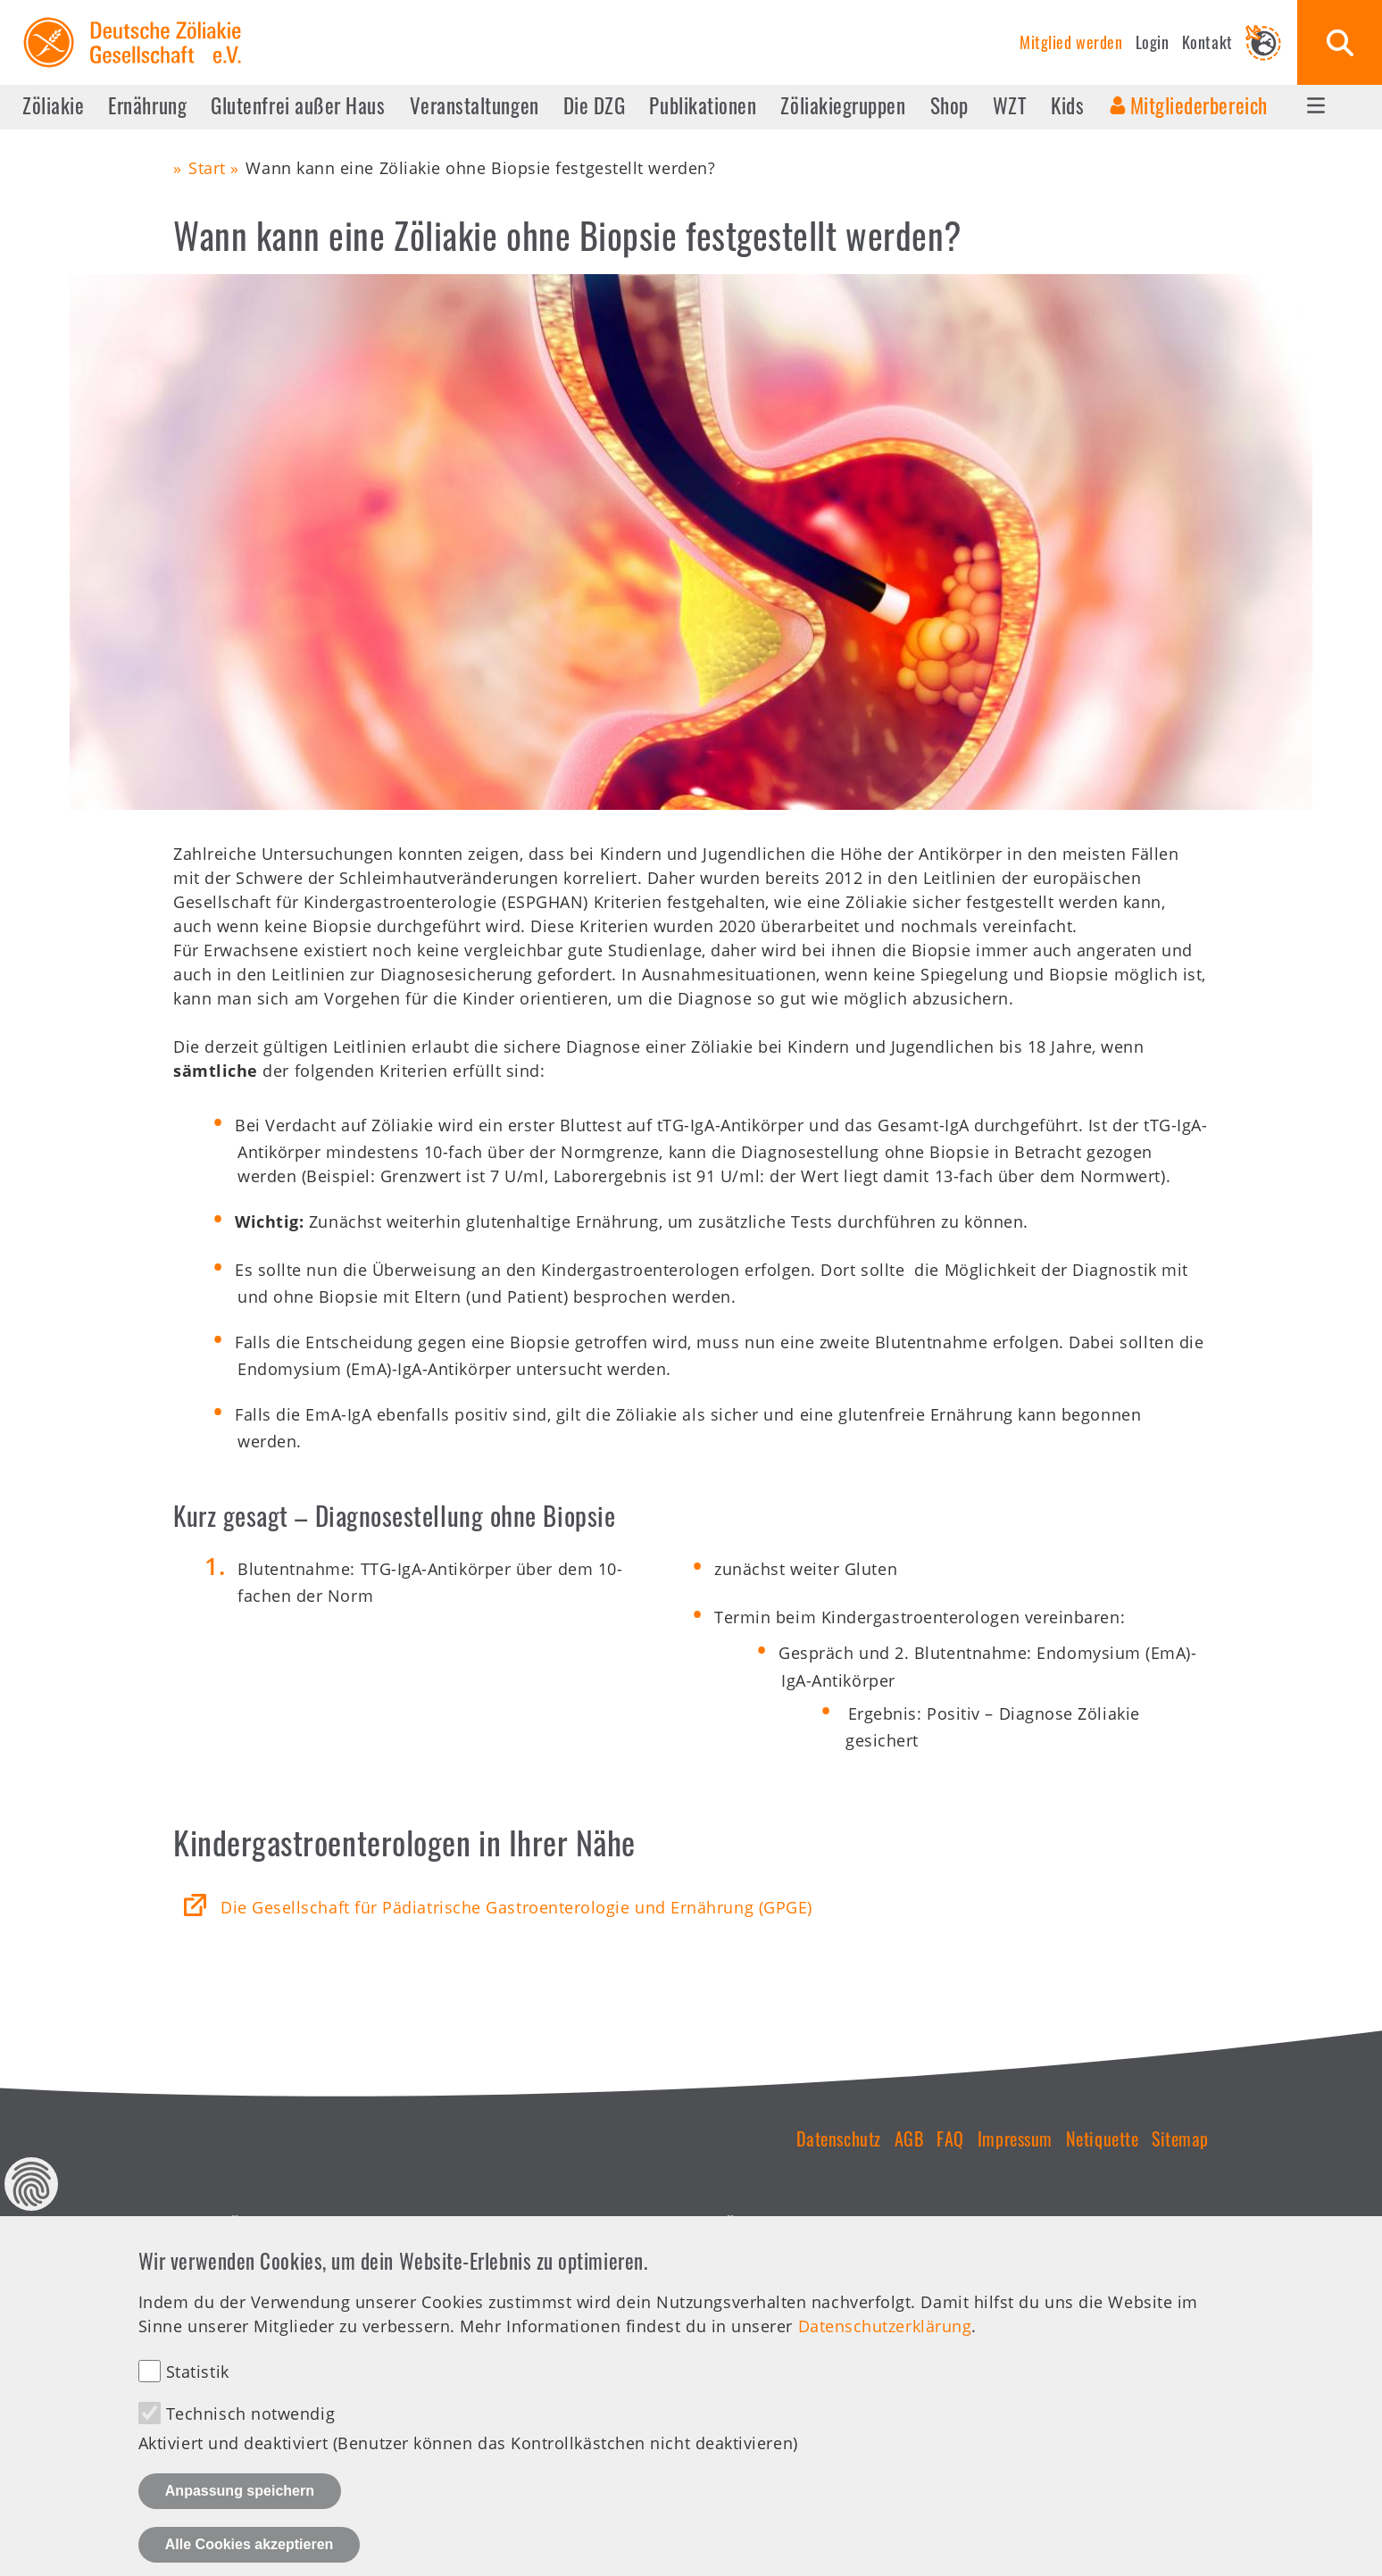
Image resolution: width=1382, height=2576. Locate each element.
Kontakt (1207, 42)
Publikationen (702, 105)
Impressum (1015, 2138)
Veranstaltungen (474, 105)
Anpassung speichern (239, 2514)
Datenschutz (838, 2138)
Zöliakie (53, 105)
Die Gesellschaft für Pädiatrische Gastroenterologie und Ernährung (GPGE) (516, 1907)
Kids (1067, 105)
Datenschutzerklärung (885, 2350)
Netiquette (1102, 2138)
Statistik (197, 2395)
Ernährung (147, 105)
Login (1153, 42)
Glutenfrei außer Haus (298, 105)
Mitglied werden (1071, 42)
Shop (949, 105)
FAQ (950, 2138)
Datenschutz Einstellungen (31, 2208)
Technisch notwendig (250, 2437)
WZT (1010, 105)
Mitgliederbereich (1199, 105)
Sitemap (1180, 2138)
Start (207, 168)
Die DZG (594, 105)
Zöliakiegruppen (842, 105)
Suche (1339, 42)
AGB (909, 2138)
